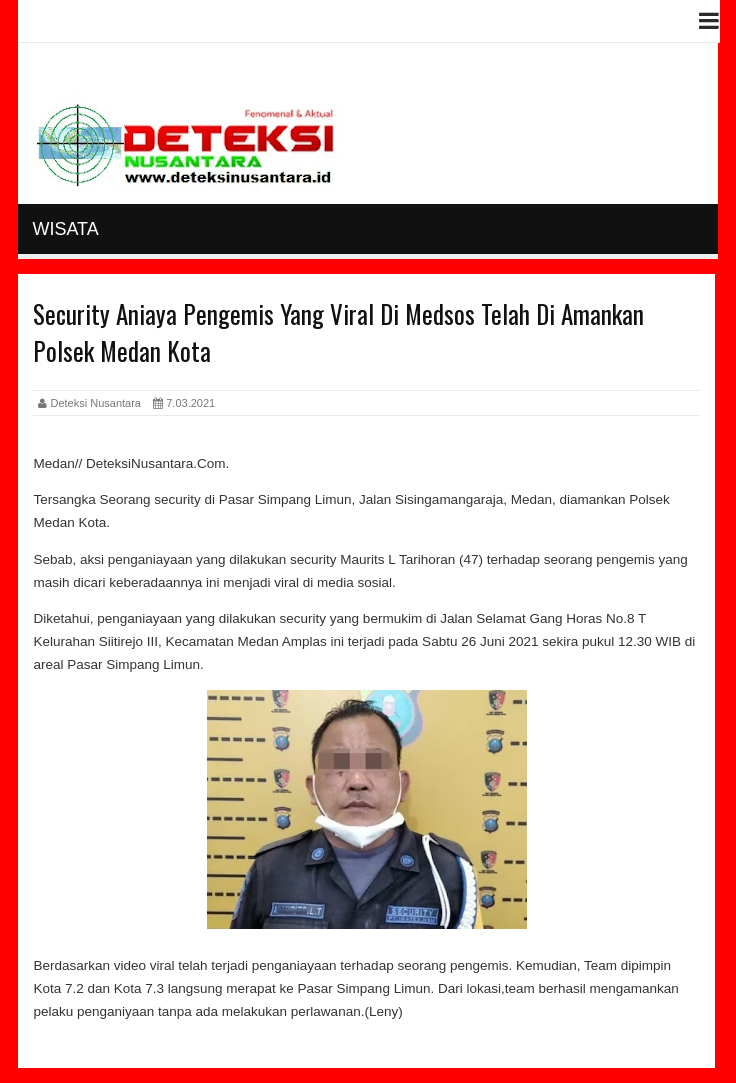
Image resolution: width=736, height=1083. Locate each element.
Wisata (65, 229)
